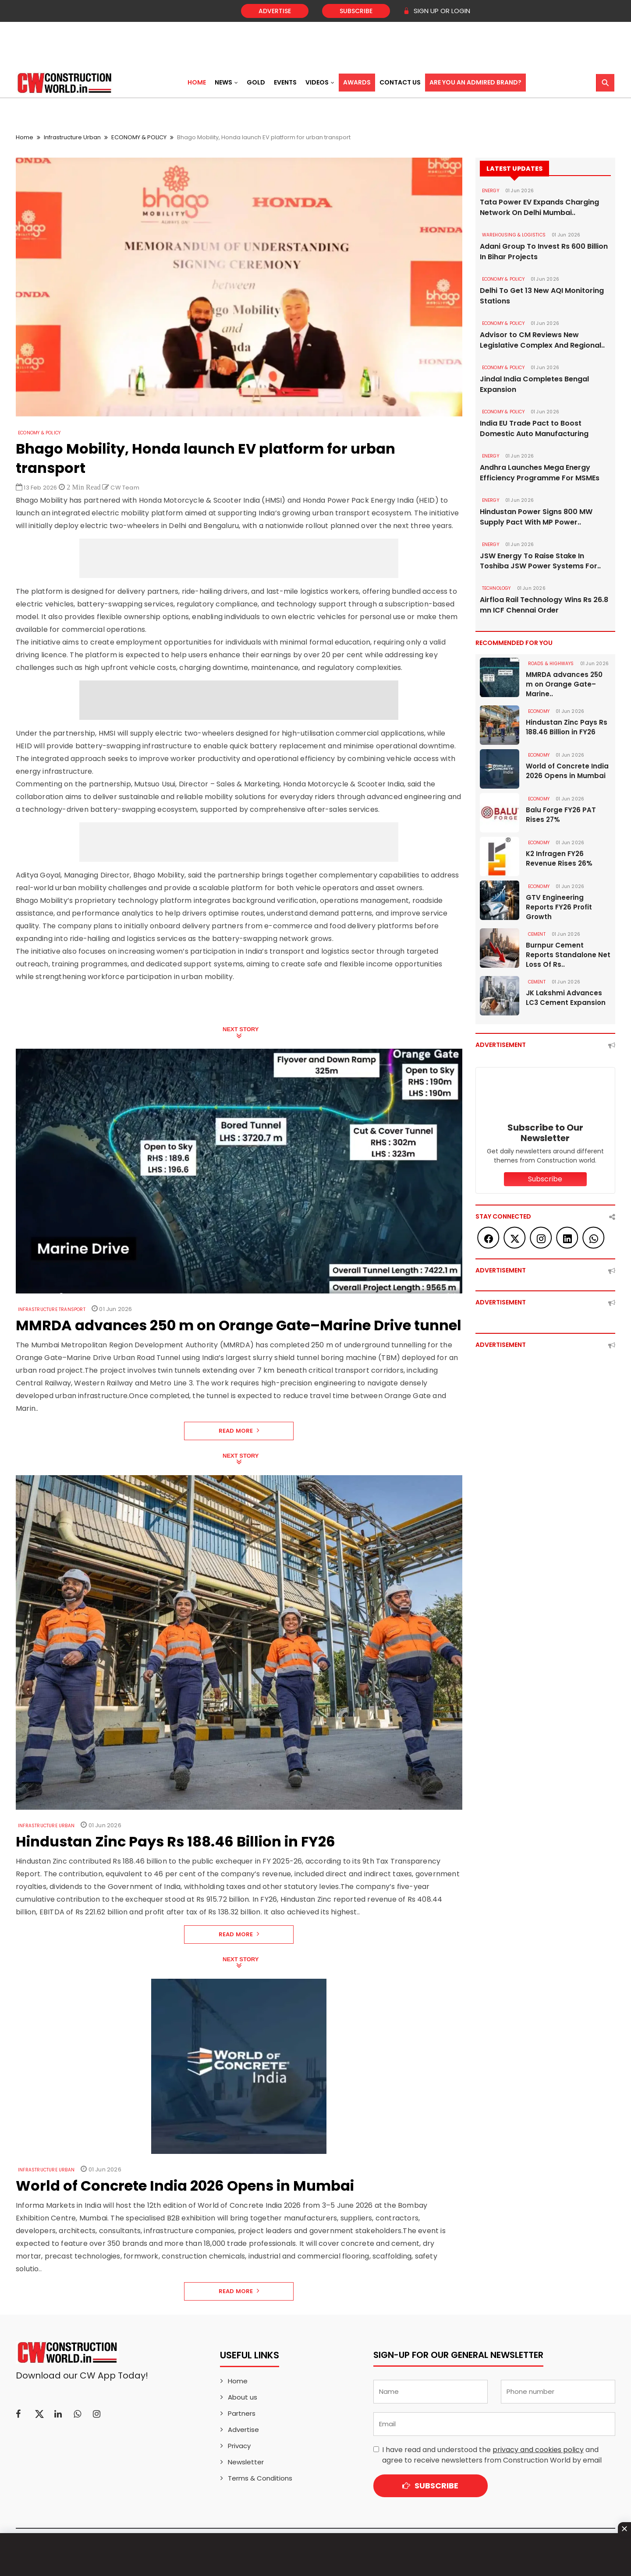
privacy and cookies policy (538, 2450)
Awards (357, 82)
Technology (496, 588)
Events (285, 82)
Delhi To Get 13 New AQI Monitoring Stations (542, 295)
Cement (537, 934)
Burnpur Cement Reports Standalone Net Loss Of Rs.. (568, 955)
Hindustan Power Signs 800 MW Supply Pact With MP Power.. (536, 517)
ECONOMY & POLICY (139, 137)
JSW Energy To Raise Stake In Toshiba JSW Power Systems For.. (540, 561)
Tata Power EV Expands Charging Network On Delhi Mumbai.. (539, 207)
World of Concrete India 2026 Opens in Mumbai (567, 771)
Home (197, 82)
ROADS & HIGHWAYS (551, 664)
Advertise (275, 11)
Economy (538, 711)
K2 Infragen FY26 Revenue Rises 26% (559, 858)
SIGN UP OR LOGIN (436, 10)
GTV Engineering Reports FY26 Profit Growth (559, 907)
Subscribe (356, 11)
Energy (490, 190)
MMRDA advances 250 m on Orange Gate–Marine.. (564, 684)
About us (242, 2397)
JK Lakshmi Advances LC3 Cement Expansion (566, 998)
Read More (239, 1431)
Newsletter (246, 2462)
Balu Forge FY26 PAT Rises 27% (561, 815)
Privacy (239, 2445)
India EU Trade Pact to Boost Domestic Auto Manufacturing (534, 428)
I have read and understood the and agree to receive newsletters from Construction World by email (492, 2455)
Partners (241, 2413)
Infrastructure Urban (72, 137)
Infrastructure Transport (51, 1309)
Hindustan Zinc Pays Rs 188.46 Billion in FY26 (566, 727)
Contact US (400, 82)
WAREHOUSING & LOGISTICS (514, 235)
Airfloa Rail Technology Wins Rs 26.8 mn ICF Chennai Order (544, 605)
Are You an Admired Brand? (475, 82)
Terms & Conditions (260, 2478)
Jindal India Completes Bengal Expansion (534, 384)
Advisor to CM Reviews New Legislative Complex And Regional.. (542, 340)
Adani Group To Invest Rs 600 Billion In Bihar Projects (544, 251)
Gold (256, 82)
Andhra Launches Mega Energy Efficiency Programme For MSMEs (539, 472)
